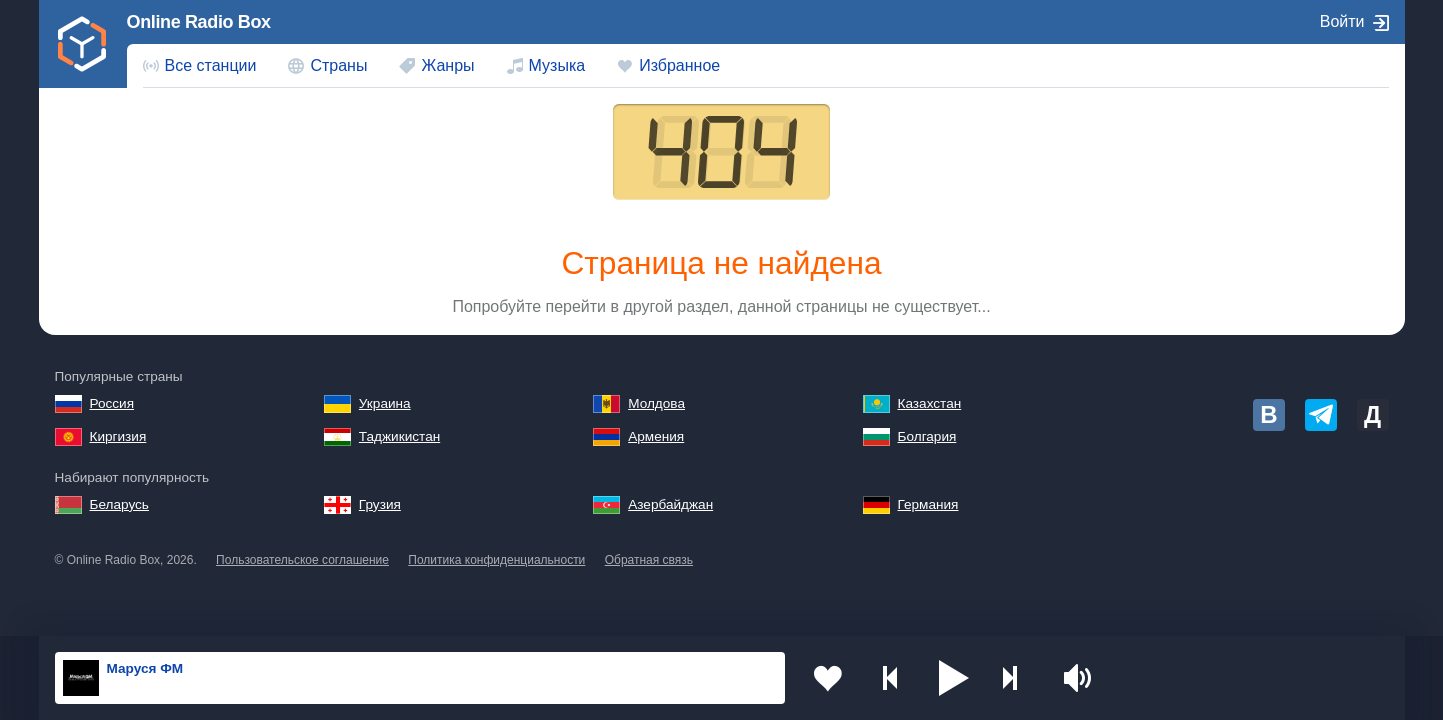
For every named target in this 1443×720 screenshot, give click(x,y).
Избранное (679, 65)
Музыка (557, 65)
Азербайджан (670, 504)
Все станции (211, 65)
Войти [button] (1342, 21)
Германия (928, 504)
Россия (112, 403)
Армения (656, 436)
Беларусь (119, 504)
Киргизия (118, 436)
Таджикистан (399, 436)
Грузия (380, 504)
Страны (338, 65)
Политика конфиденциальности (496, 560)
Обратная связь (649, 560)
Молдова (656, 403)
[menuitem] (200, 66)
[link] (83, 44)
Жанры (447, 65)
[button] (951, 678)
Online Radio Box (199, 22)
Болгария (927, 436)
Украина (385, 403)
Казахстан (930, 403)
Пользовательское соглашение (302, 560)
